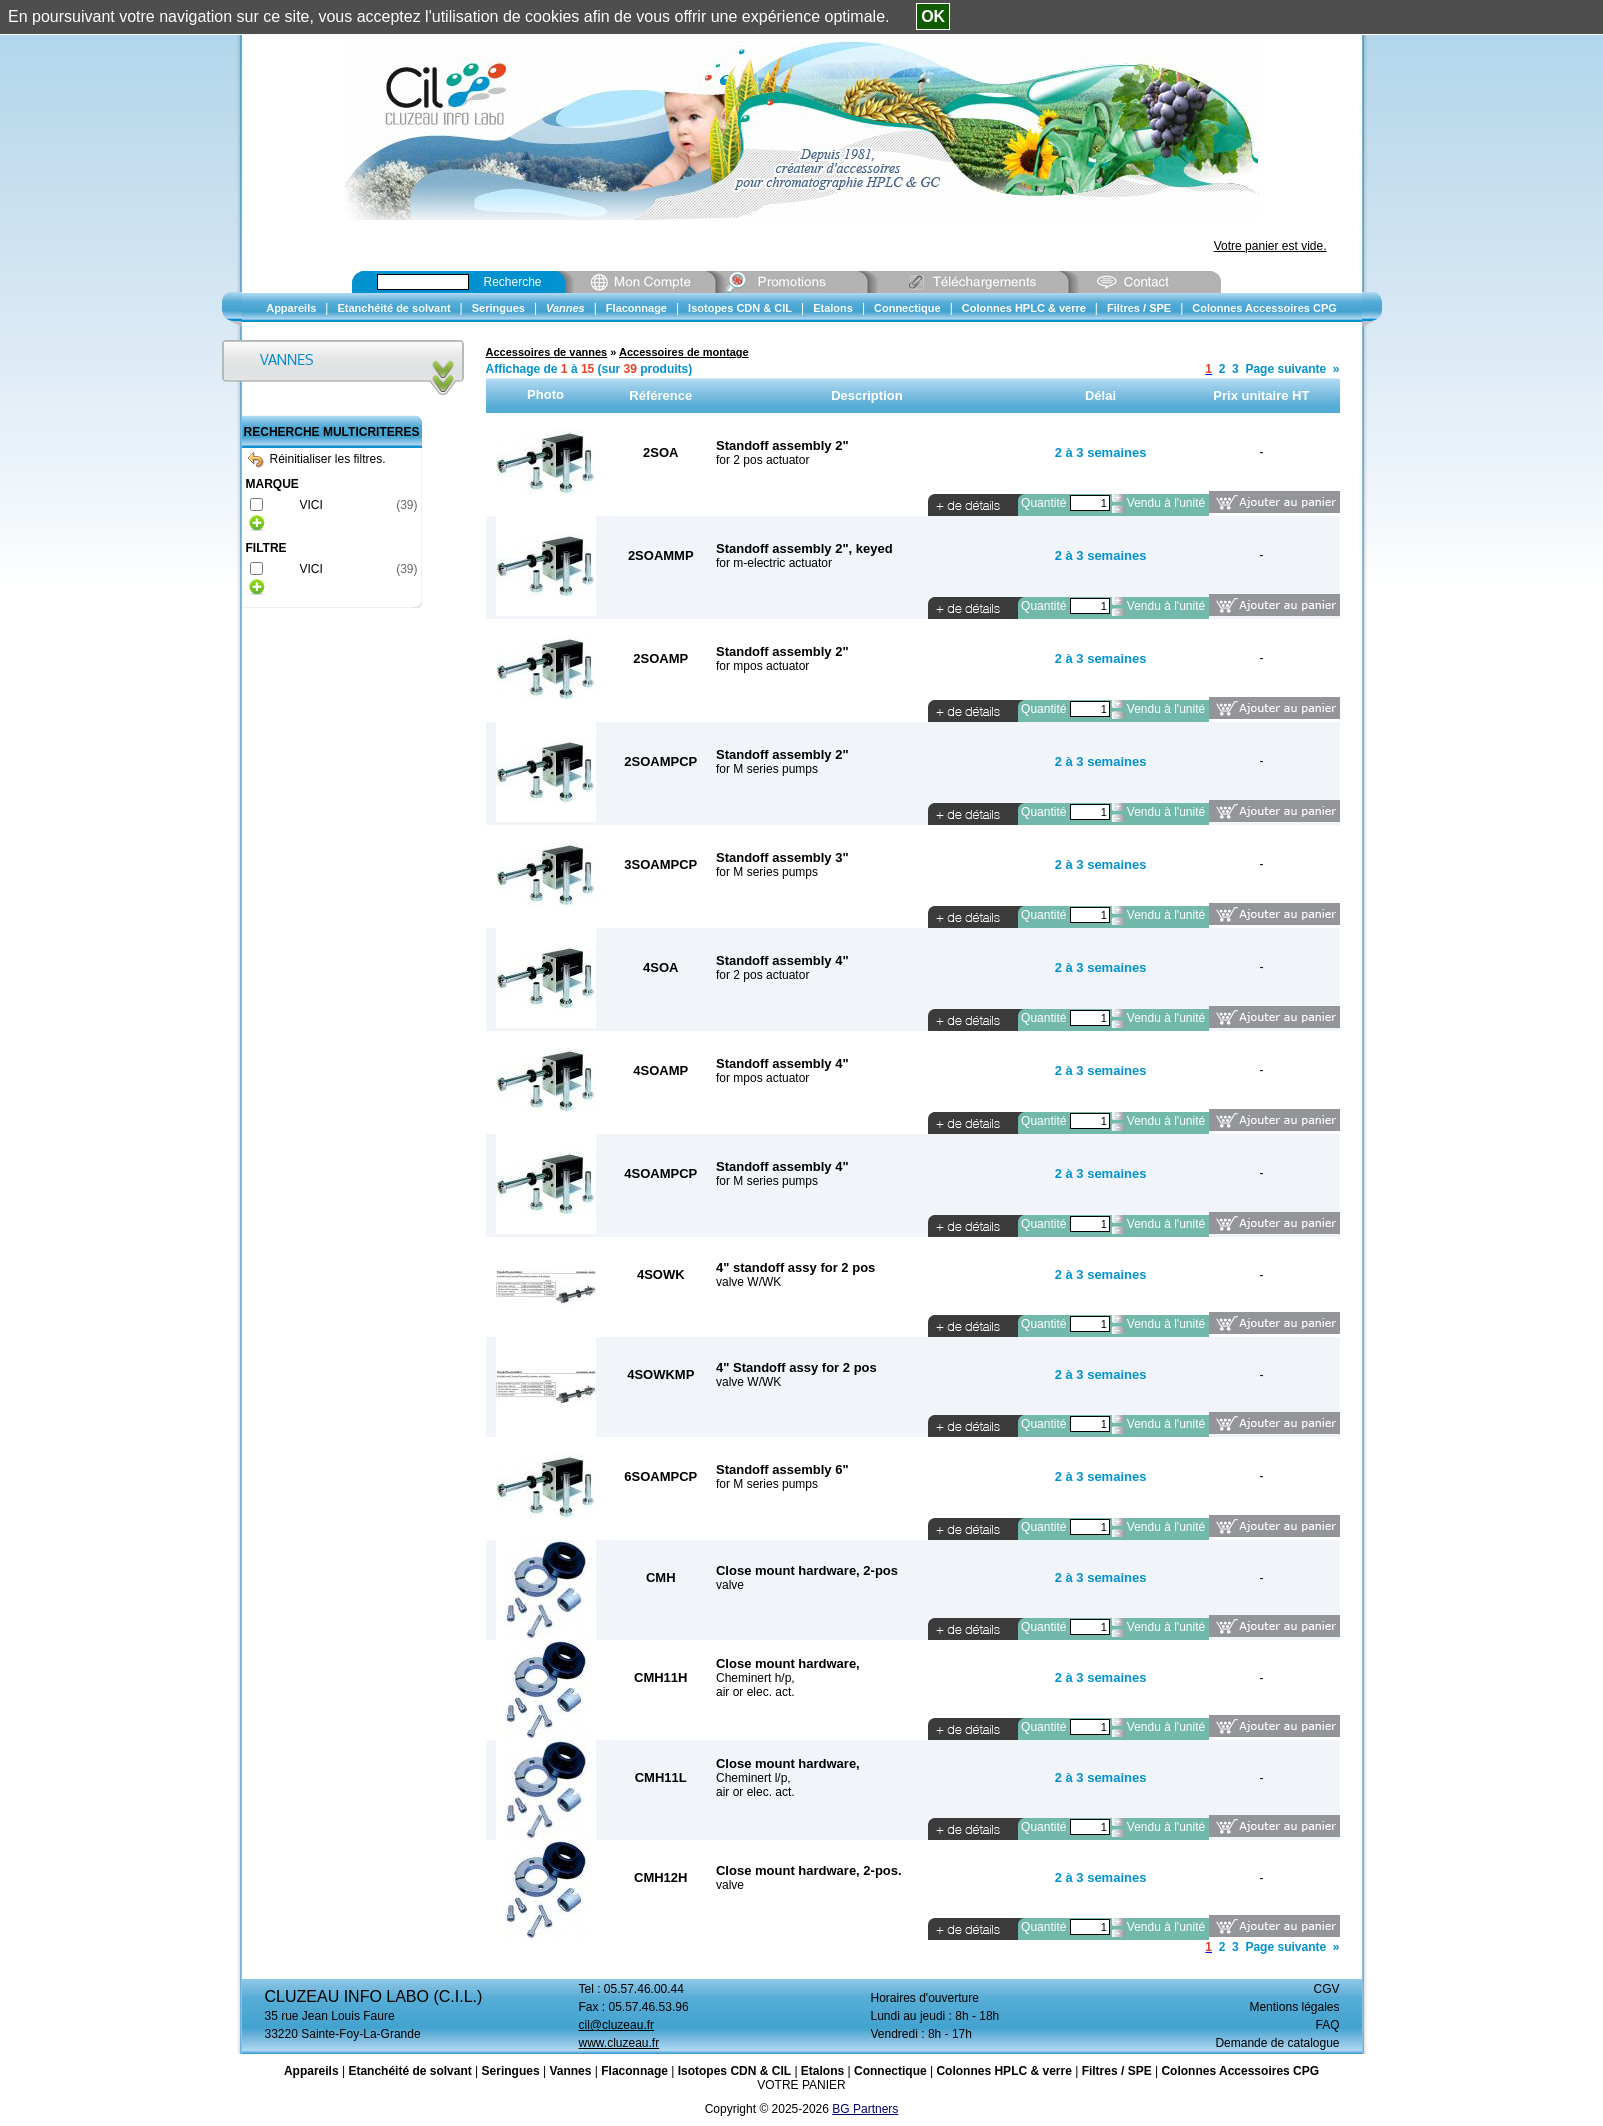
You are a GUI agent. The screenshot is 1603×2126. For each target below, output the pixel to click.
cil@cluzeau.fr (617, 2025)
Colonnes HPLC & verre (1003, 2071)
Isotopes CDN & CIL (734, 2071)
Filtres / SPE (1117, 2071)
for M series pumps (767, 769)
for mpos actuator (762, 666)
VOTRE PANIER (801, 2085)
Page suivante (1285, 369)
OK (933, 16)
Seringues (511, 2071)
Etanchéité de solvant (409, 2071)
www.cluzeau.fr (619, 2043)
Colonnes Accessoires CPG (1240, 2071)
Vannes (570, 2071)
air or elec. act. (755, 1692)
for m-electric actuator (774, 563)
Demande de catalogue (1277, 2043)
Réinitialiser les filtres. (317, 459)
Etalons (822, 2071)
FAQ (1327, 2025)
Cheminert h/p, (755, 1678)
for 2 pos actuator (762, 460)
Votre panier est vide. (1270, 246)
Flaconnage (634, 2071)
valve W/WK (748, 1282)
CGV (1326, 1989)
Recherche (513, 282)
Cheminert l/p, (753, 1778)
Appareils (311, 2071)
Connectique (890, 2071)
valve (730, 1585)
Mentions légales (1294, 2007)
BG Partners (865, 2109)
